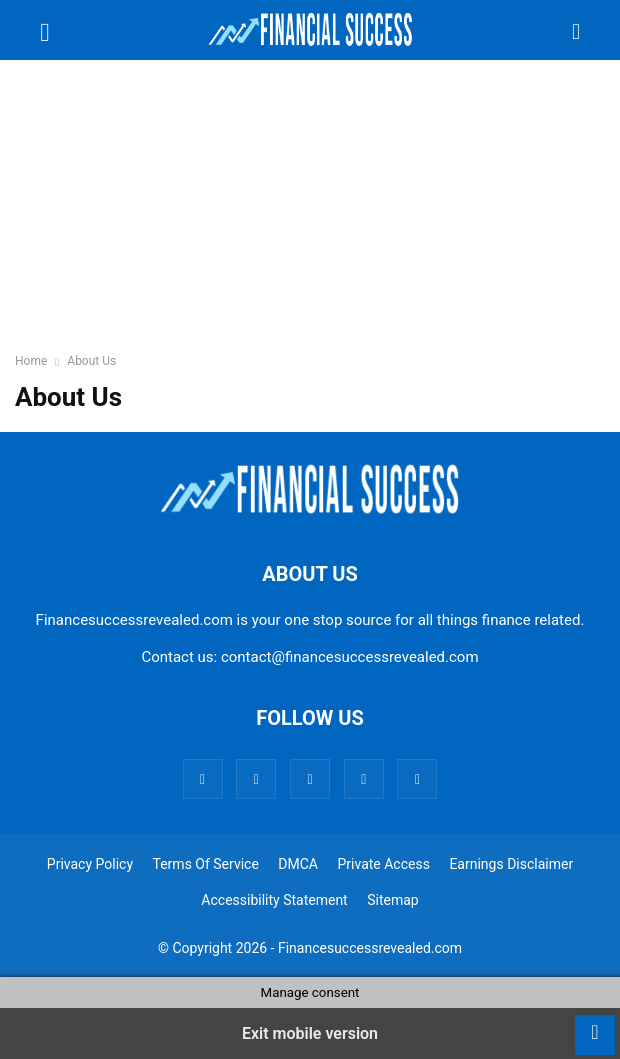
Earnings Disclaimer (511, 864)
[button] (45, 30)
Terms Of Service (206, 864)
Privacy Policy (90, 864)
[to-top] (595, 1025)
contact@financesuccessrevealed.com (350, 657)
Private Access (383, 864)
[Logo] (310, 513)
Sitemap (392, 900)
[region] (310, 215)
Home (31, 361)
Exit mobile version (310, 1033)
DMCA (298, 864)
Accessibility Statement (274, 900)
